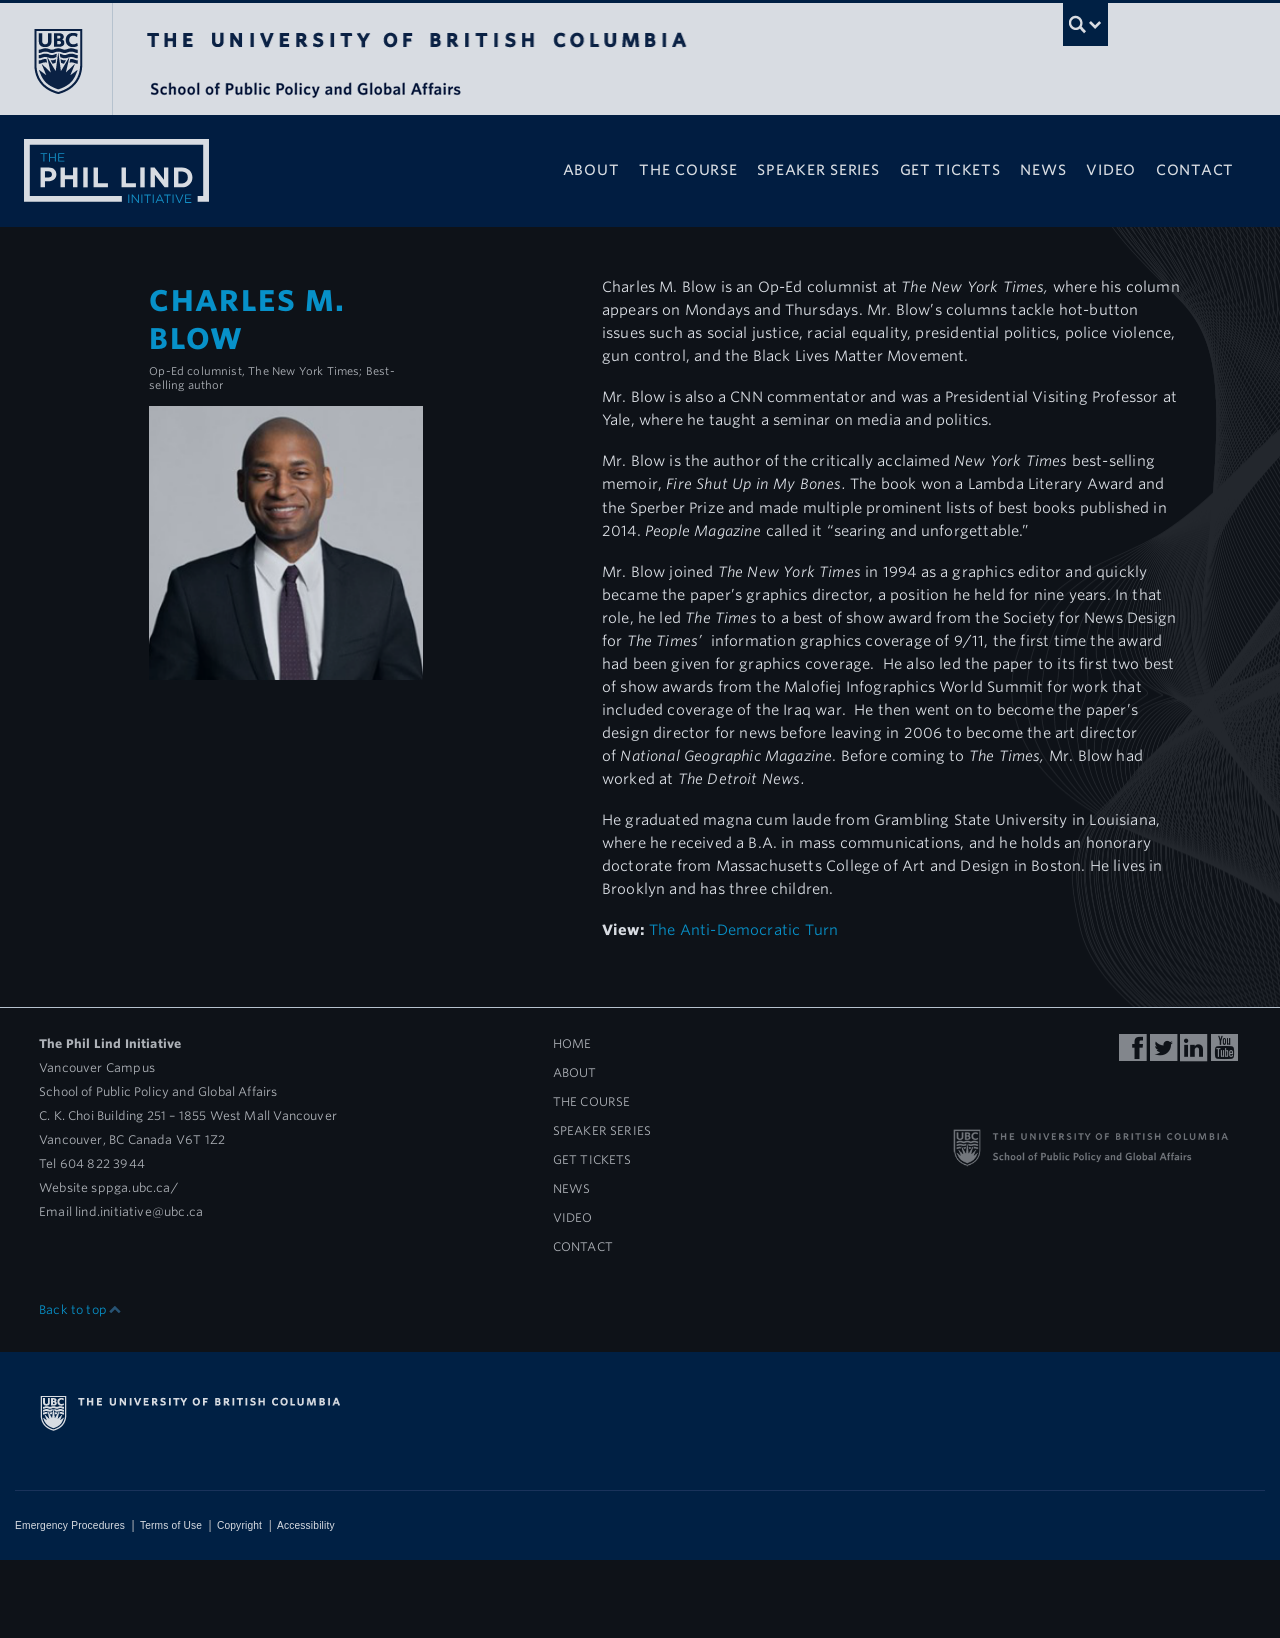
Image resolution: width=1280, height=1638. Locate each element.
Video (1111, 169)
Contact (1195, 169)
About (591, 169)
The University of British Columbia (57, 60)
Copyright (239, 1525)
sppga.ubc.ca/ (134, 1187)
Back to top (80, 1309)
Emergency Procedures (70, 1525)
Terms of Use (171, 1525)
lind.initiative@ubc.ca (139, 1211)
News (1043, 169)
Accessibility (306, 1525)
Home (572, 1043)
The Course (688, 169)
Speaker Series (818, 169)
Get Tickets (950, 169)
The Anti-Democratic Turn (743, 929)
